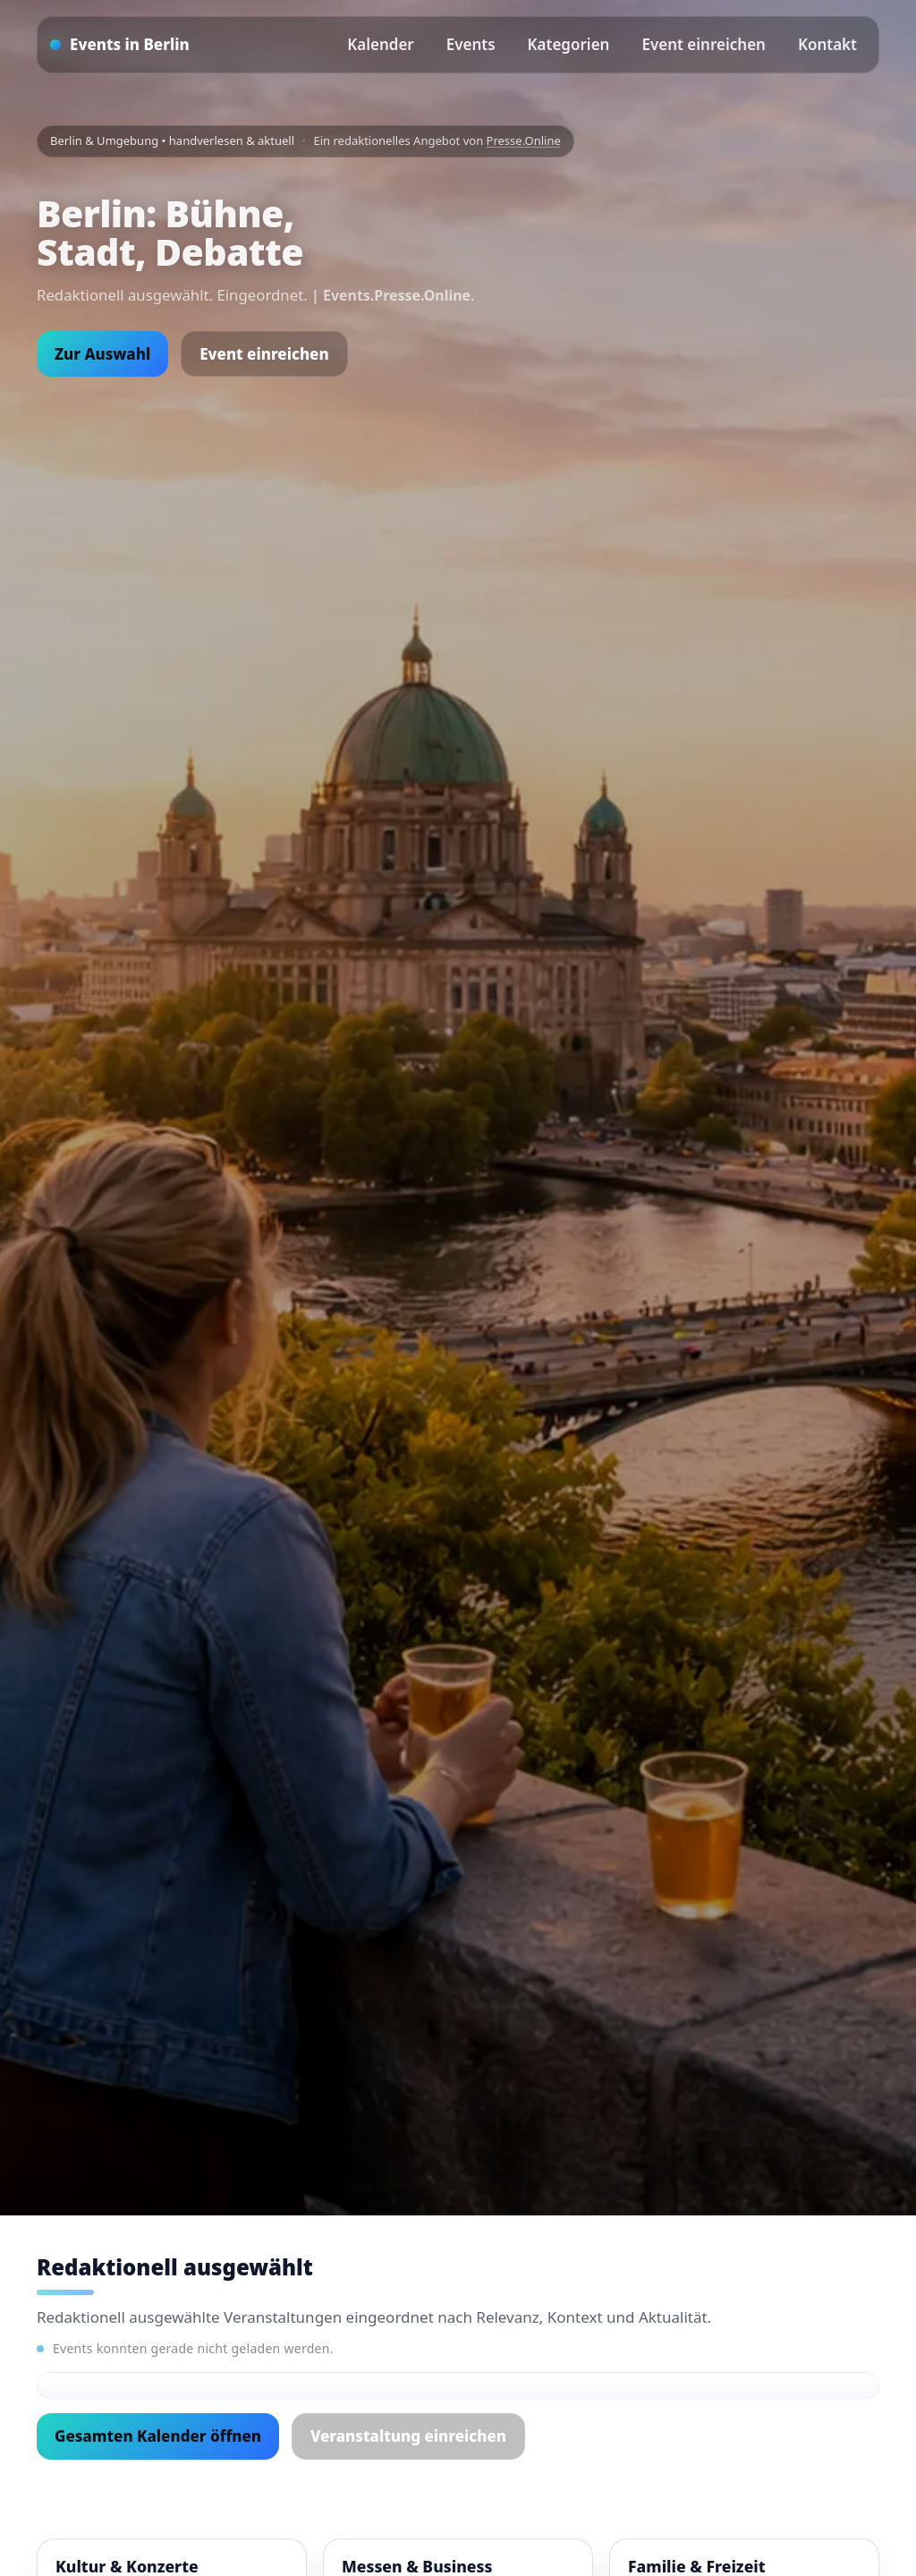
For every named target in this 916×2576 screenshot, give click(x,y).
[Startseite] (120, 44)
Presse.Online (524, 140)
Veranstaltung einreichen (408, 2436)
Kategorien (569, 44)
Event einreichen (703, 44)
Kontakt (827, 44)
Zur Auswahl (102, 354)
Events (471, 44)
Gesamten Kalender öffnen (158, 2436)
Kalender (380, 44)
